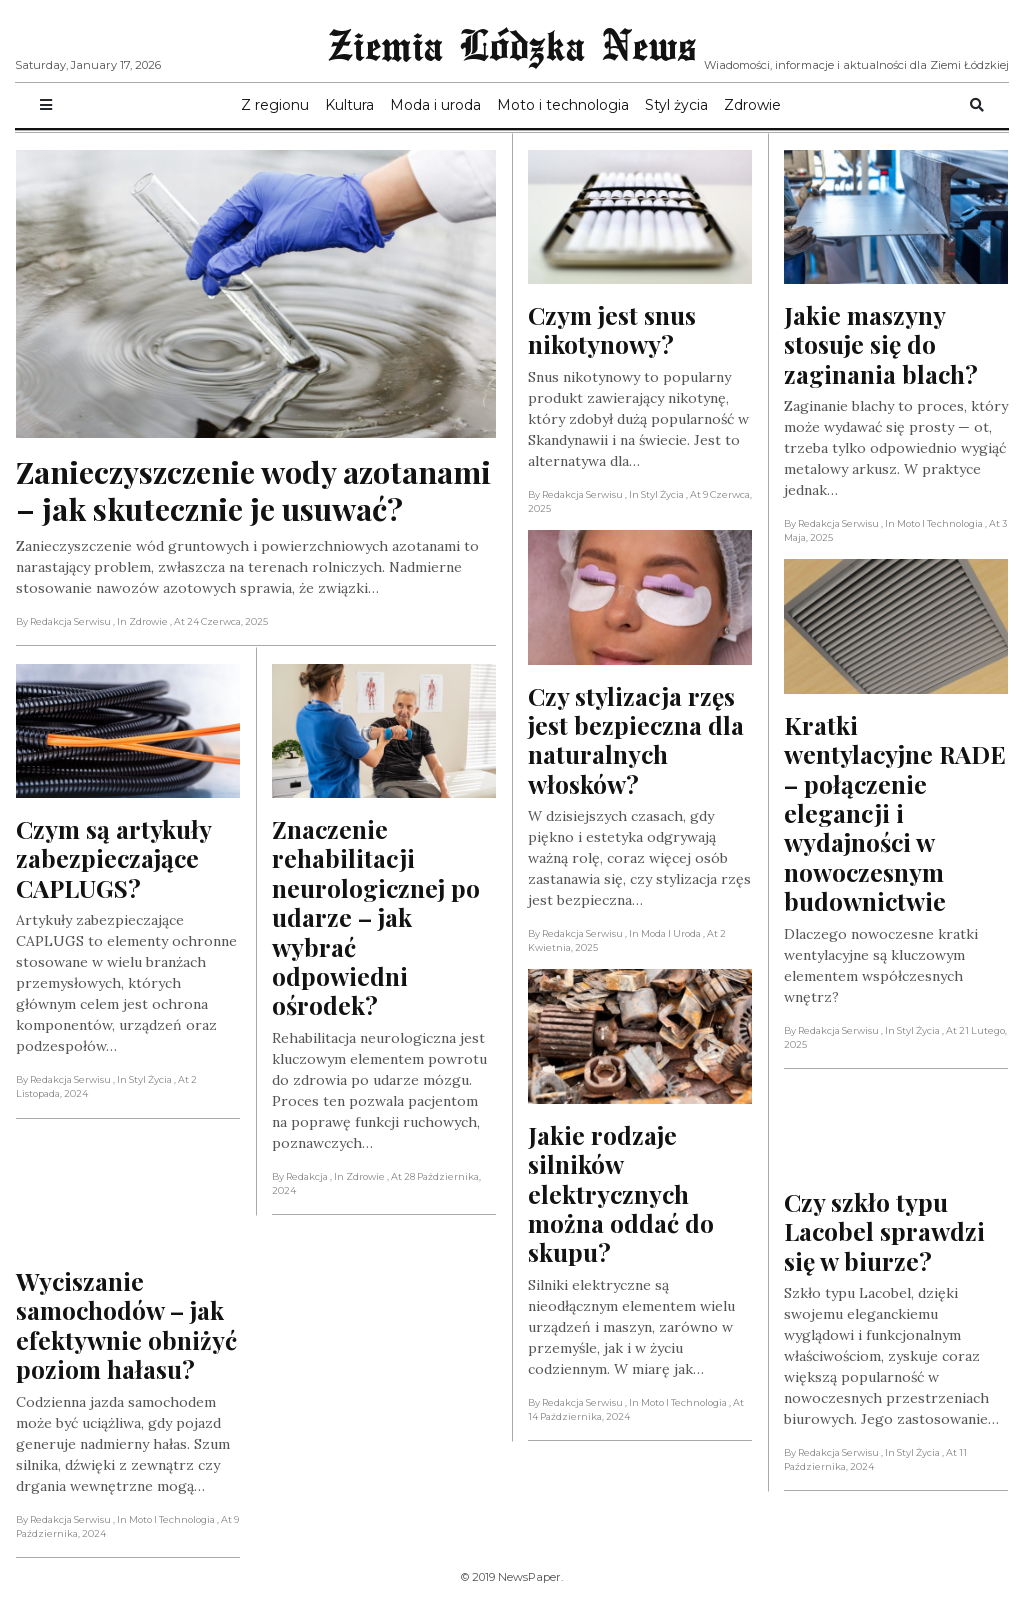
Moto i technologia (563, 105)
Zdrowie (752, 105)
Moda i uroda (435, 105)
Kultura (349, 105)
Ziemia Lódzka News (512, 44)
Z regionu (275, 105)
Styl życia (676, 105)
